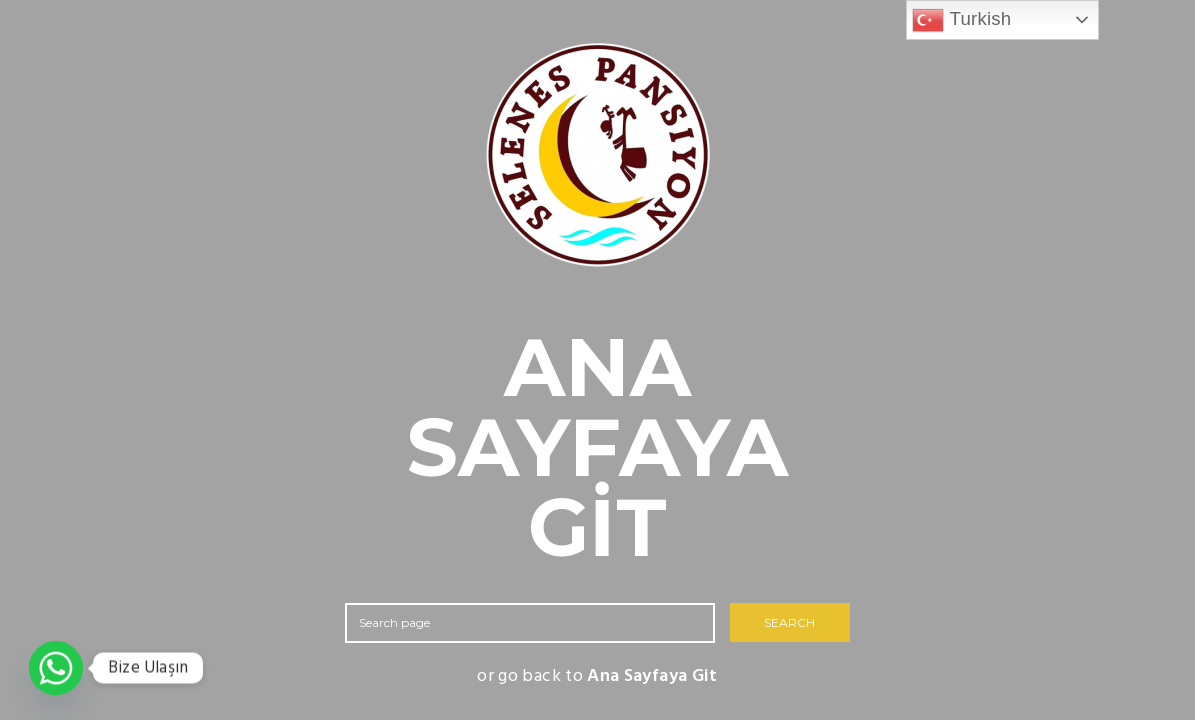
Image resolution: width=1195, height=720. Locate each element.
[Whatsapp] (56, 668)
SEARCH (789, 622)
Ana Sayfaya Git (652, 676)
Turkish (961, 20)
